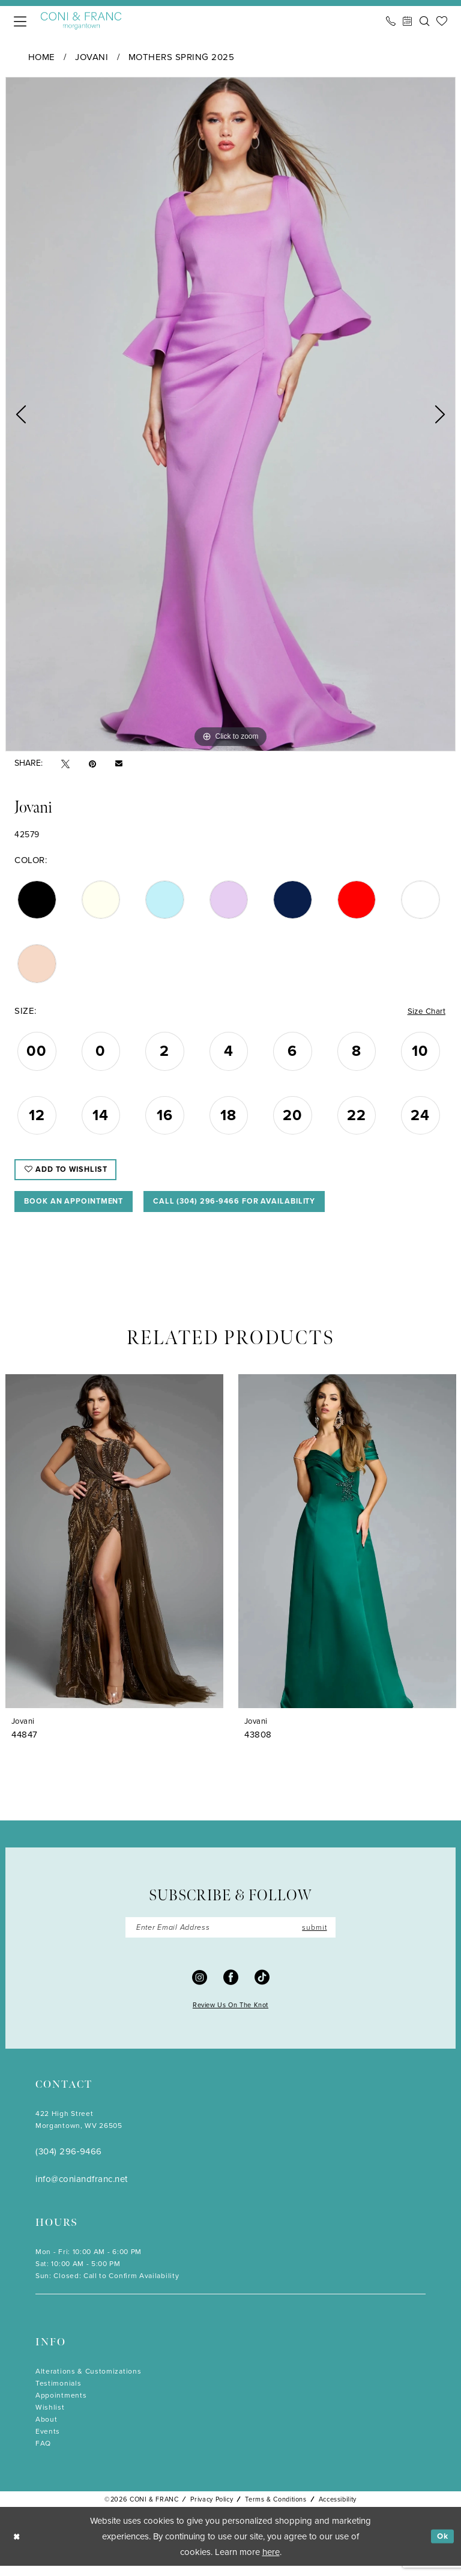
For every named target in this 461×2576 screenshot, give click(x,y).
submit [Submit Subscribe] (312, 1937)
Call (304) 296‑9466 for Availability (261, 1209)
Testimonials (58, 2394)
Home (41, 57)
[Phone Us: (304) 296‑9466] (390, 21)
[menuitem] (20, 21)
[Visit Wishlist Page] (442, 21)
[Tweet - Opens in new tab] (65, 764)
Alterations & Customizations (88, 2382)
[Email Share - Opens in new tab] (119, 763)
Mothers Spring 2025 (181, 57)
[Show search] (424, 21)
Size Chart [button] (424, 1012)
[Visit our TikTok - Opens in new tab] (262, 1987)
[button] (20, 21)
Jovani (91, 57)
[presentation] (114, 1550)
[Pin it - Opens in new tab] (92, 764)
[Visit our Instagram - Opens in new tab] (199, 1987)
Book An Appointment (81, 1209)
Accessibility (338, 2510)
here (271, 2562)
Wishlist (50, 2418)
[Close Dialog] (17, 2546)
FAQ (43, 2454)
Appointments (60, 2406)
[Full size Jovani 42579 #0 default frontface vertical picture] (230, 414)
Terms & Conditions (275, 2510)
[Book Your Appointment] (407, 21)
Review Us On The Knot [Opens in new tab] (230, 2015)
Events (47, 2442)
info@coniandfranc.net (81, 2189)
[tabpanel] (230, 414)
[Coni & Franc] (81, 20)
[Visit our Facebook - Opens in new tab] (231, 1987)
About (46, 2430)
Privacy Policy (211, 2510)
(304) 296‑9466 (68, 2162)
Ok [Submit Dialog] (441, 2546)
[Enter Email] (230, 1937)
